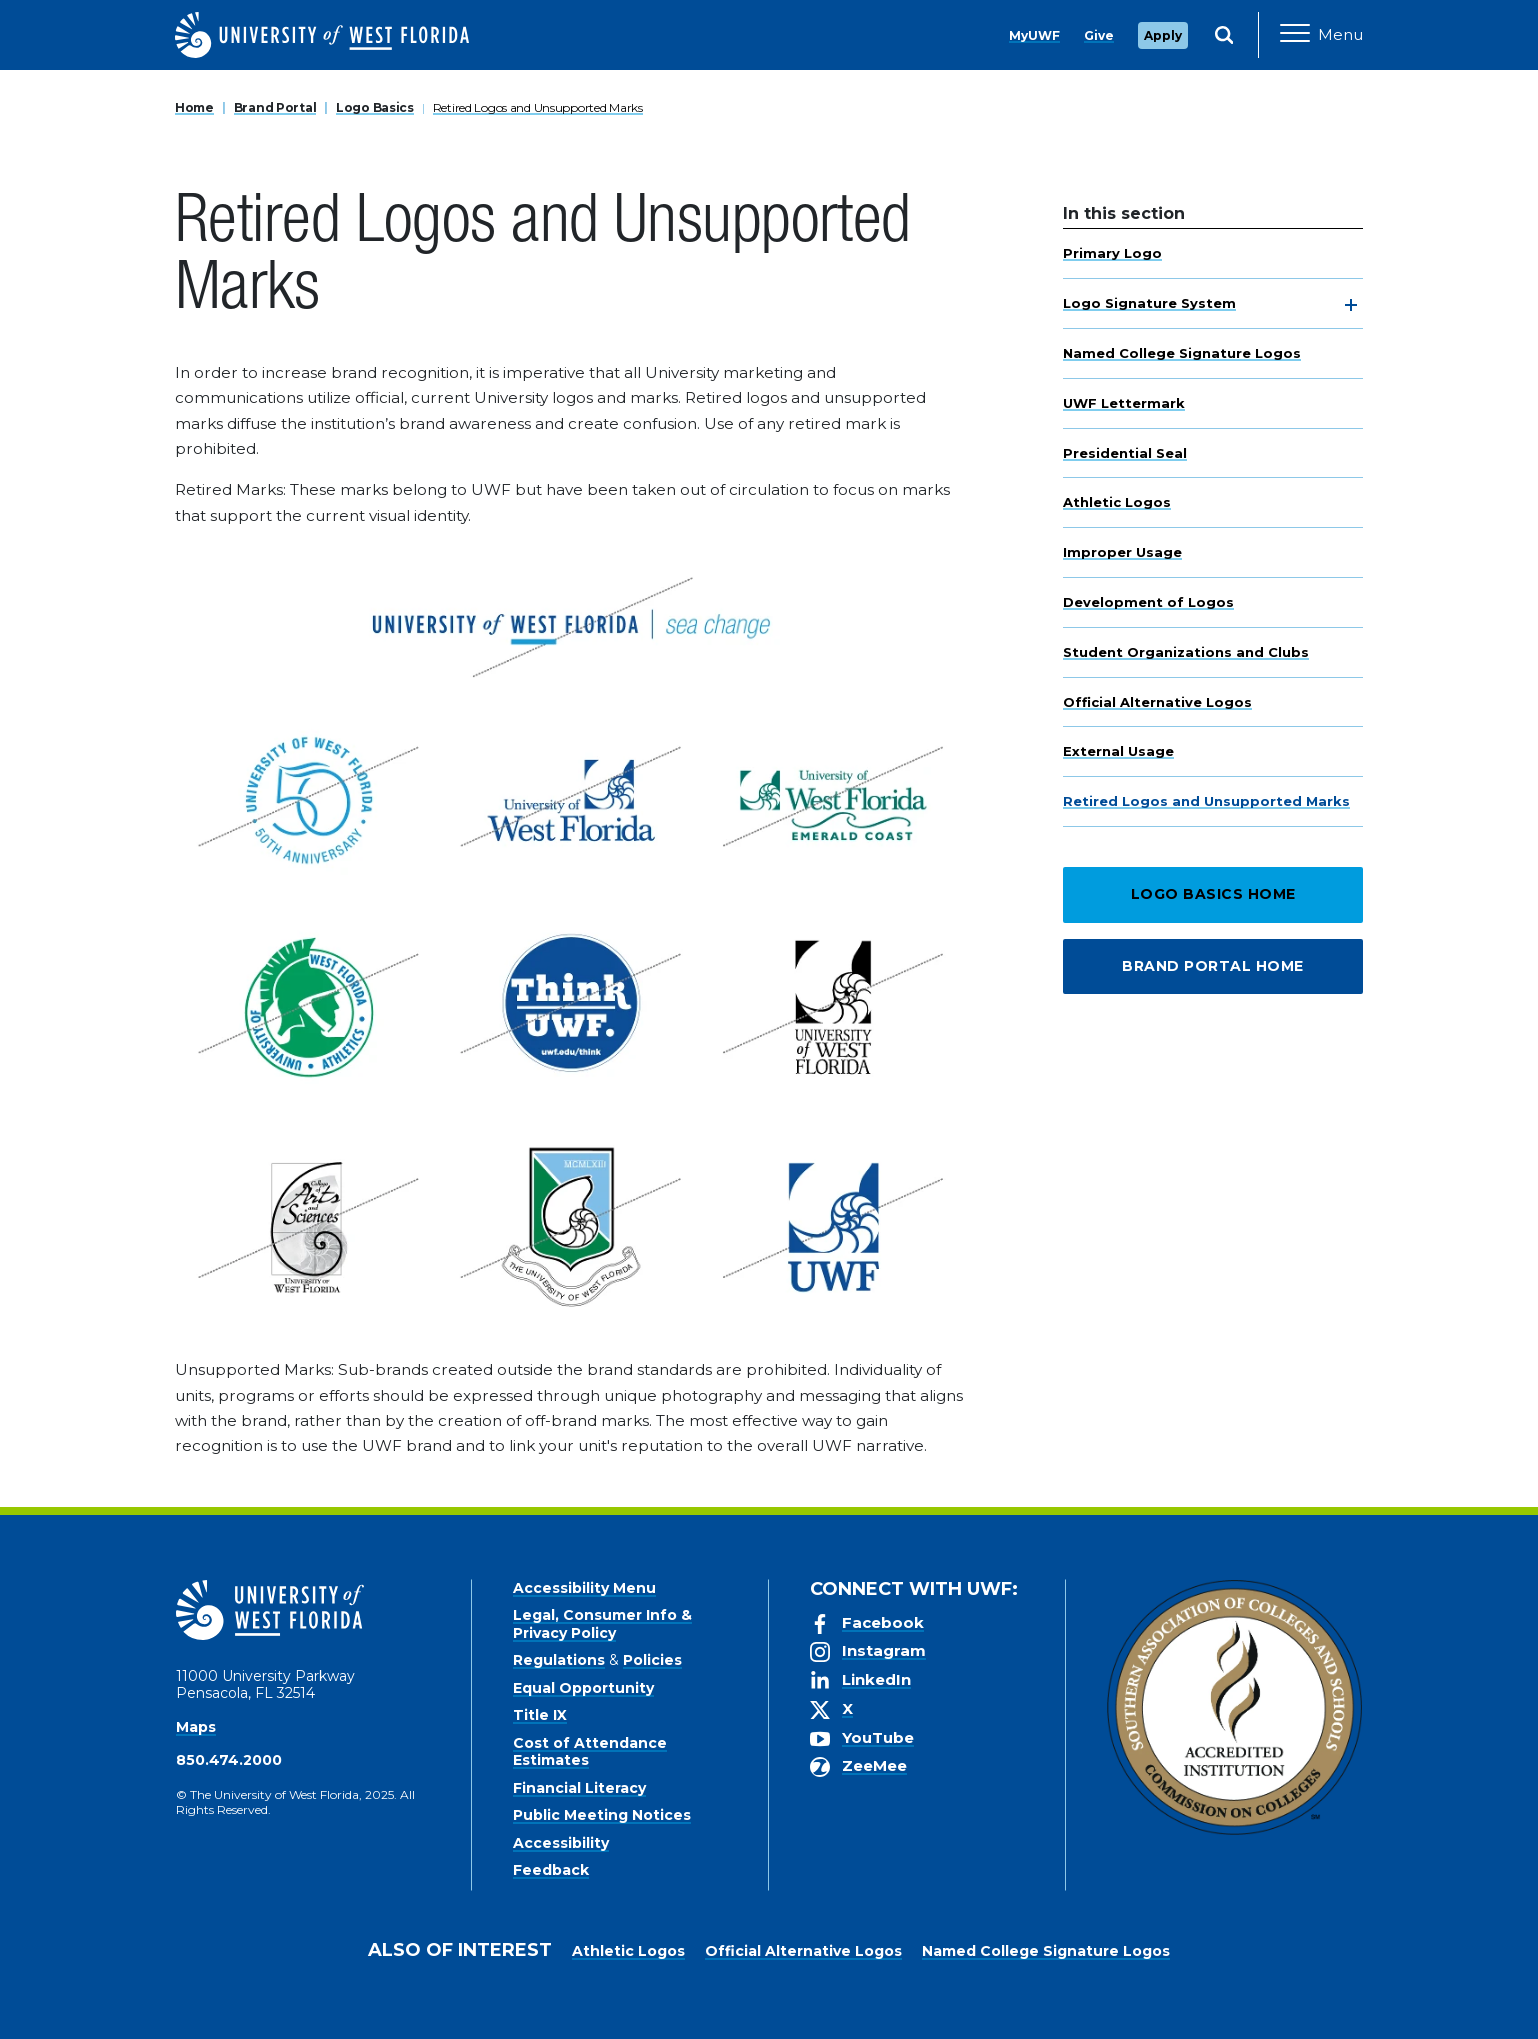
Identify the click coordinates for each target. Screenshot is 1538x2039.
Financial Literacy (579, 1788)
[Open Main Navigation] (1321, 35)
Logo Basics (375, 107)
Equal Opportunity (583, 1688)
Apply (1163, 35)
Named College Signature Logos (1182, 353)
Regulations (559, 1660)
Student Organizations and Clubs (1186, 652)
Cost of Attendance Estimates (590, 1752)
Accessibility (561, 1843)
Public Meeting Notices (602, 1815)
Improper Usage (1122, 552)
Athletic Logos (1117, 502)
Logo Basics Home (1213, 894)
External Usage (1118, 751)
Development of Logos (1148, 602)
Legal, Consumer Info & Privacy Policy (602, 1624)
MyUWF (1034, 35)
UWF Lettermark (1124, 403)
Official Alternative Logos (1157, 702)
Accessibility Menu (584, 1588)
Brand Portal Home (1213, 966)
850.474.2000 (229, 1760)
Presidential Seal (1125, 453)
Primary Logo (1112, 253)
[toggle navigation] (1351, 305)
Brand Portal (275, 107)
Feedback (551, 1870)
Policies (652, 1660)
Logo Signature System (1149, 303)
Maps (196, 1727)
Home (194, 107)
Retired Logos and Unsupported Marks (538, 107)
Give (1099, 35)
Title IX (540, 1715)
